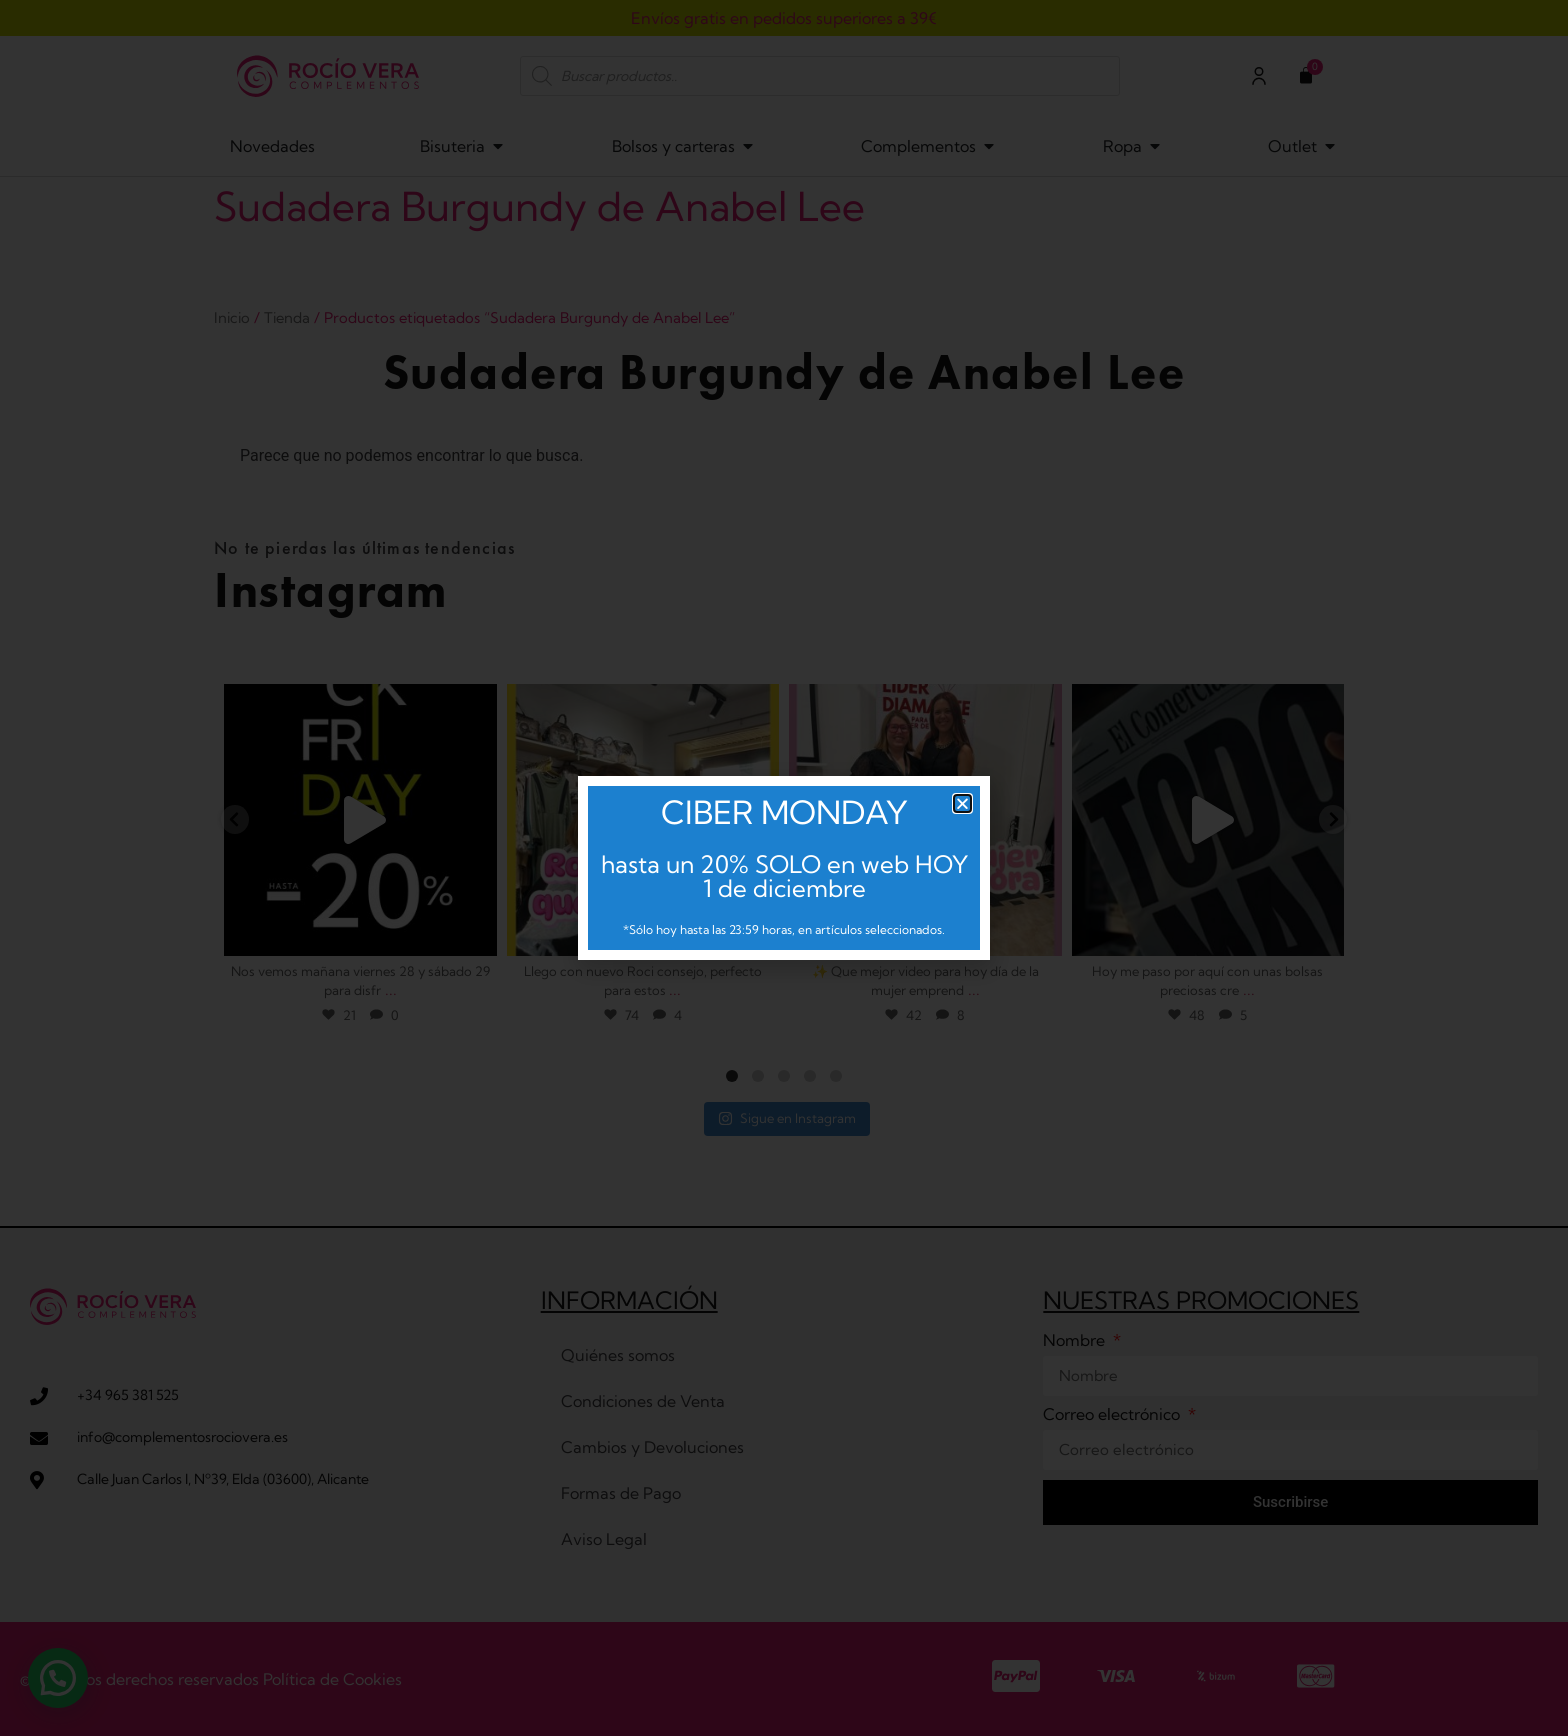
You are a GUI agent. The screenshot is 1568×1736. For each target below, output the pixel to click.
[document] (784, 868)
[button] (962, 803)
